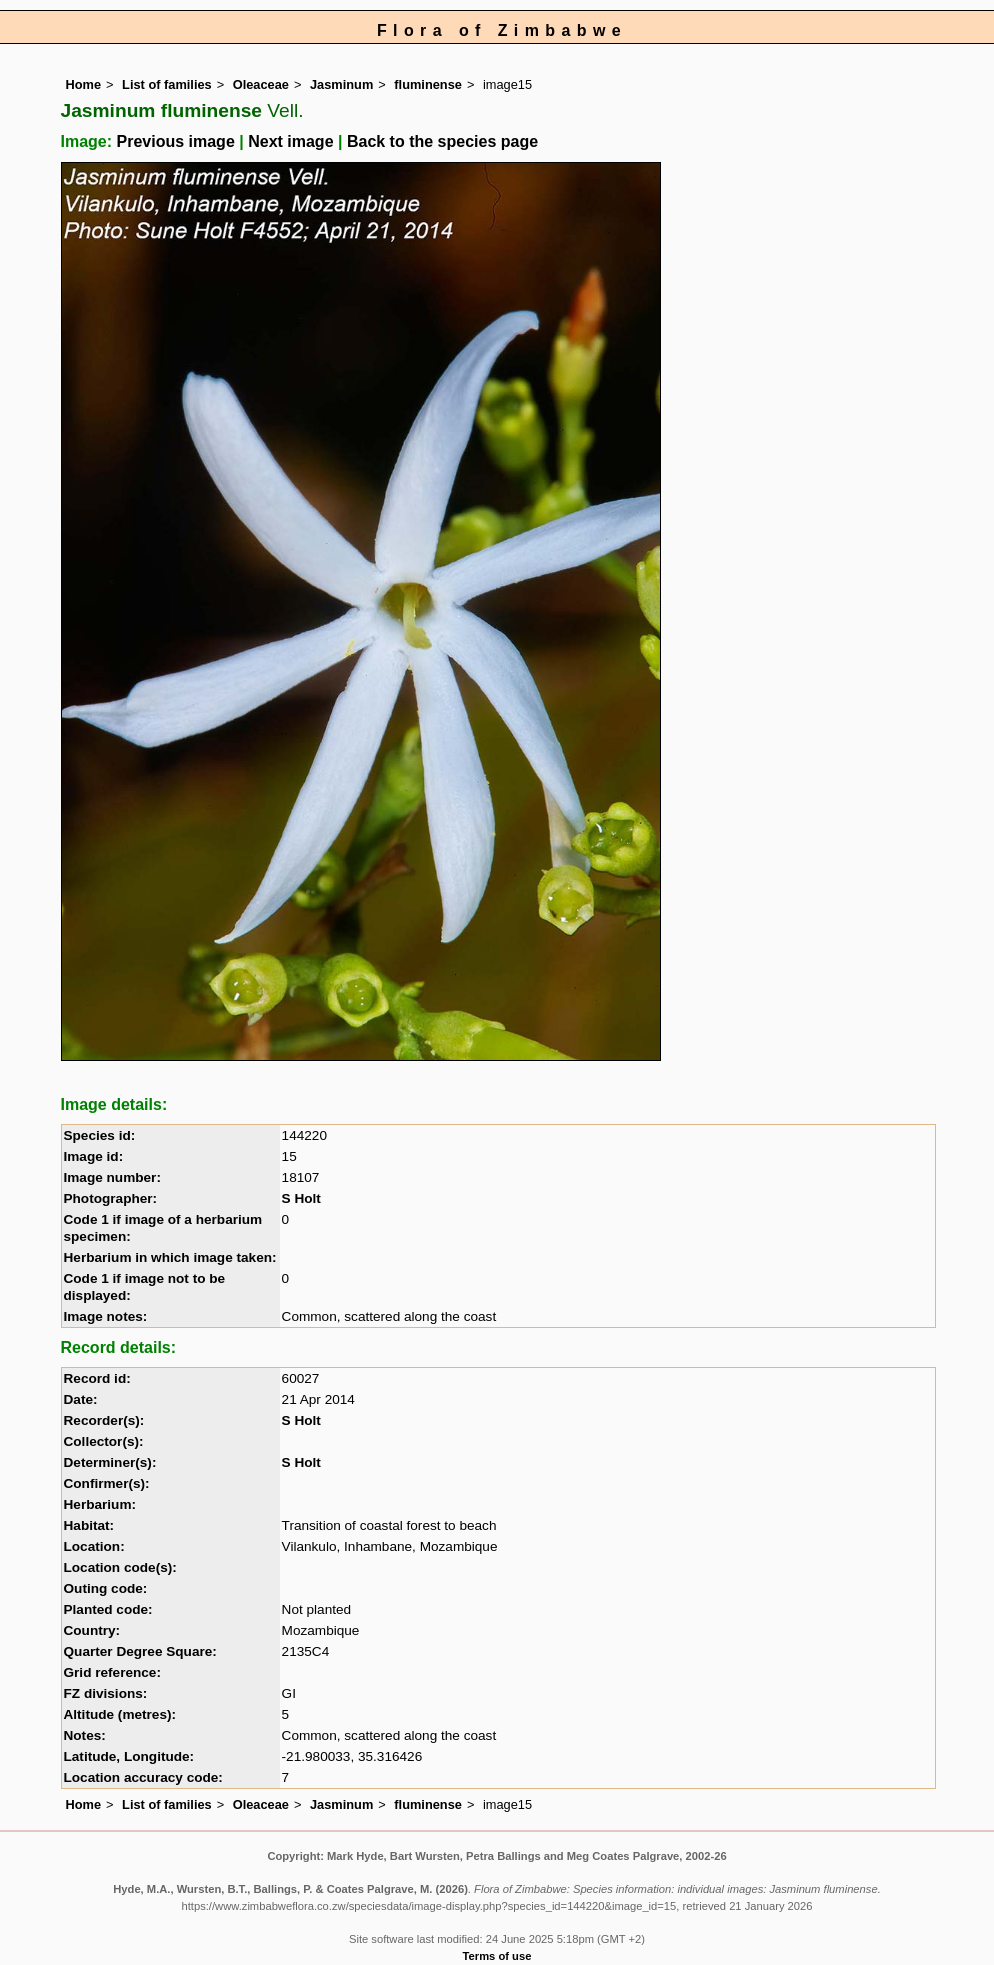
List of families (167, 84)
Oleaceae (261, 84)
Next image (290, 141)
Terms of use (497, 1956)
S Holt (301, 1198)
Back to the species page (442, 141)
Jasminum (341, 84)
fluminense (428, 84)
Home (84, 84)
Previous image (176, 141)
